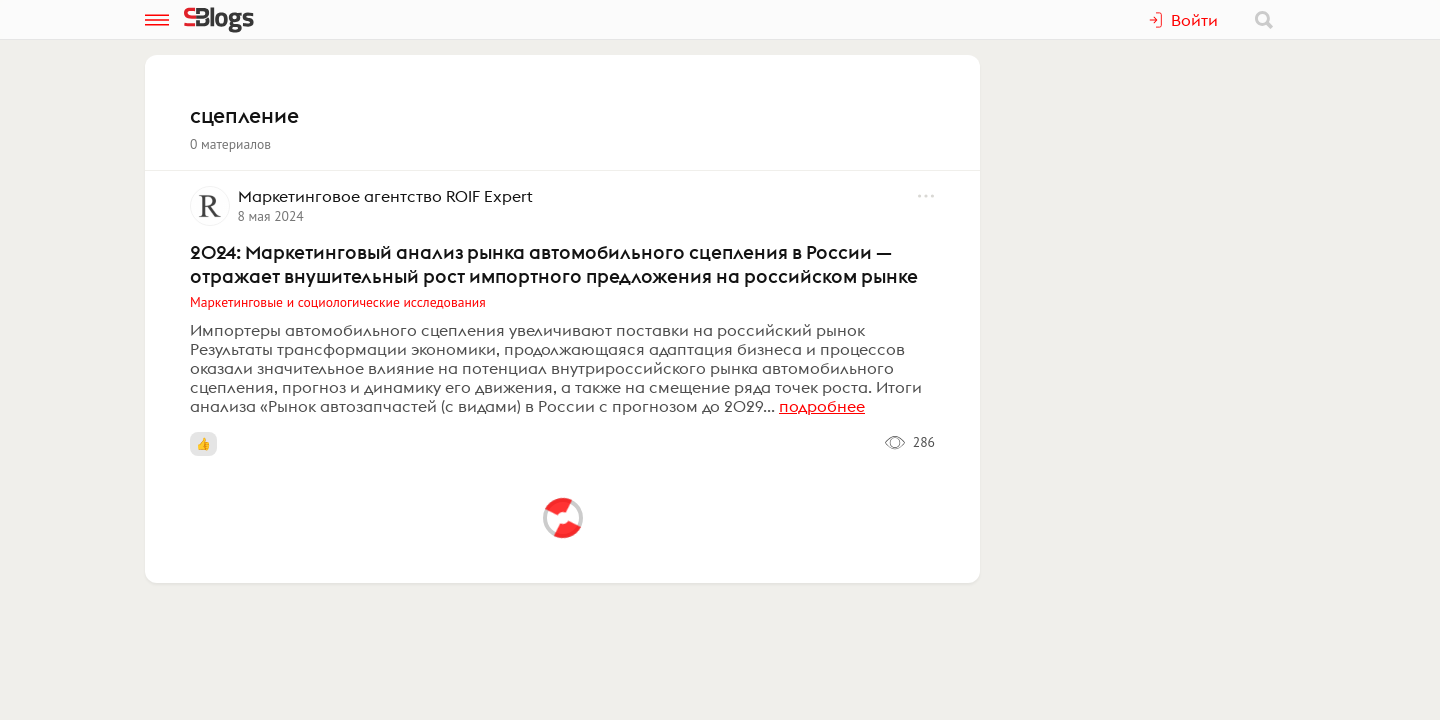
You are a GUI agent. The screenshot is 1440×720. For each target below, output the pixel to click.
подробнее (822, 406)
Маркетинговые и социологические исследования (338, 302)
